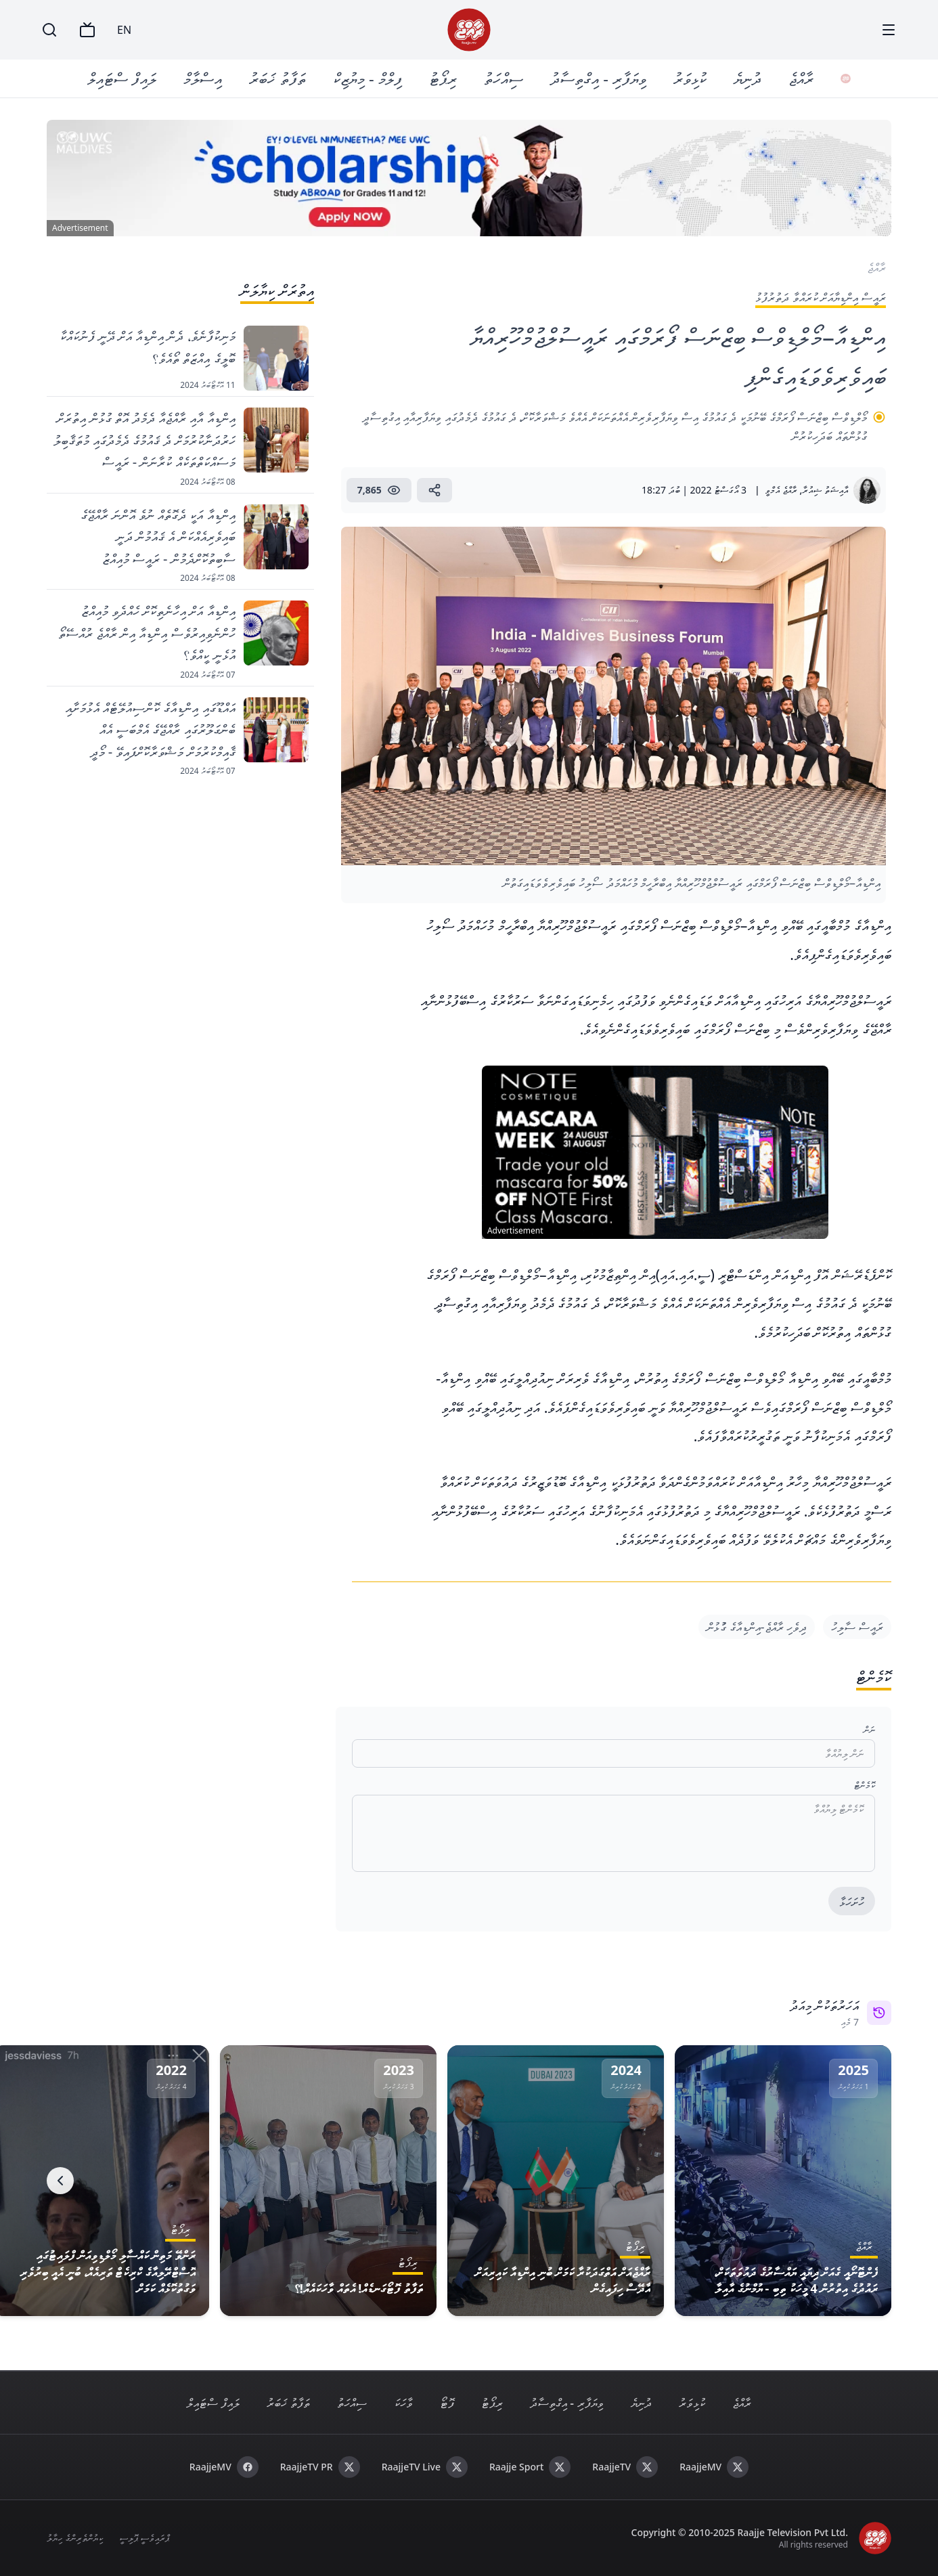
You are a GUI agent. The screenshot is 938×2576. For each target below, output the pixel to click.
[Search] (49, 29)
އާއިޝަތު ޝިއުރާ (825, 489)
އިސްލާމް (208, 78)
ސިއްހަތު (508, 78)
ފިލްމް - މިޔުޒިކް (372, 78)
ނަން (869, 1729)
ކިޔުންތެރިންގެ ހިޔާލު (75, 2537)
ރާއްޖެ (805, 78)
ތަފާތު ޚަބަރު (282, 78)
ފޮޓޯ (447, 2403)
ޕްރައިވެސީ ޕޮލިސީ (144, 2537)
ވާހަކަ (403, 2403)
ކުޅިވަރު (694, 78)
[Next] (60, 2180)
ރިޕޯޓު (448, 78)
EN (124, 29)
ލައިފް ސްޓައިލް (127, 78)
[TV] (87, 29)
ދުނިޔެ (752, 78)
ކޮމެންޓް (864, 1784)
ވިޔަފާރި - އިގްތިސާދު (603, 78)
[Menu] (888, 29)
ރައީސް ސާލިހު (857, 1627)
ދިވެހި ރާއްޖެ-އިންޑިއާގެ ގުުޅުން (757, 1627)
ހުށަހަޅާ (851, 1902)
